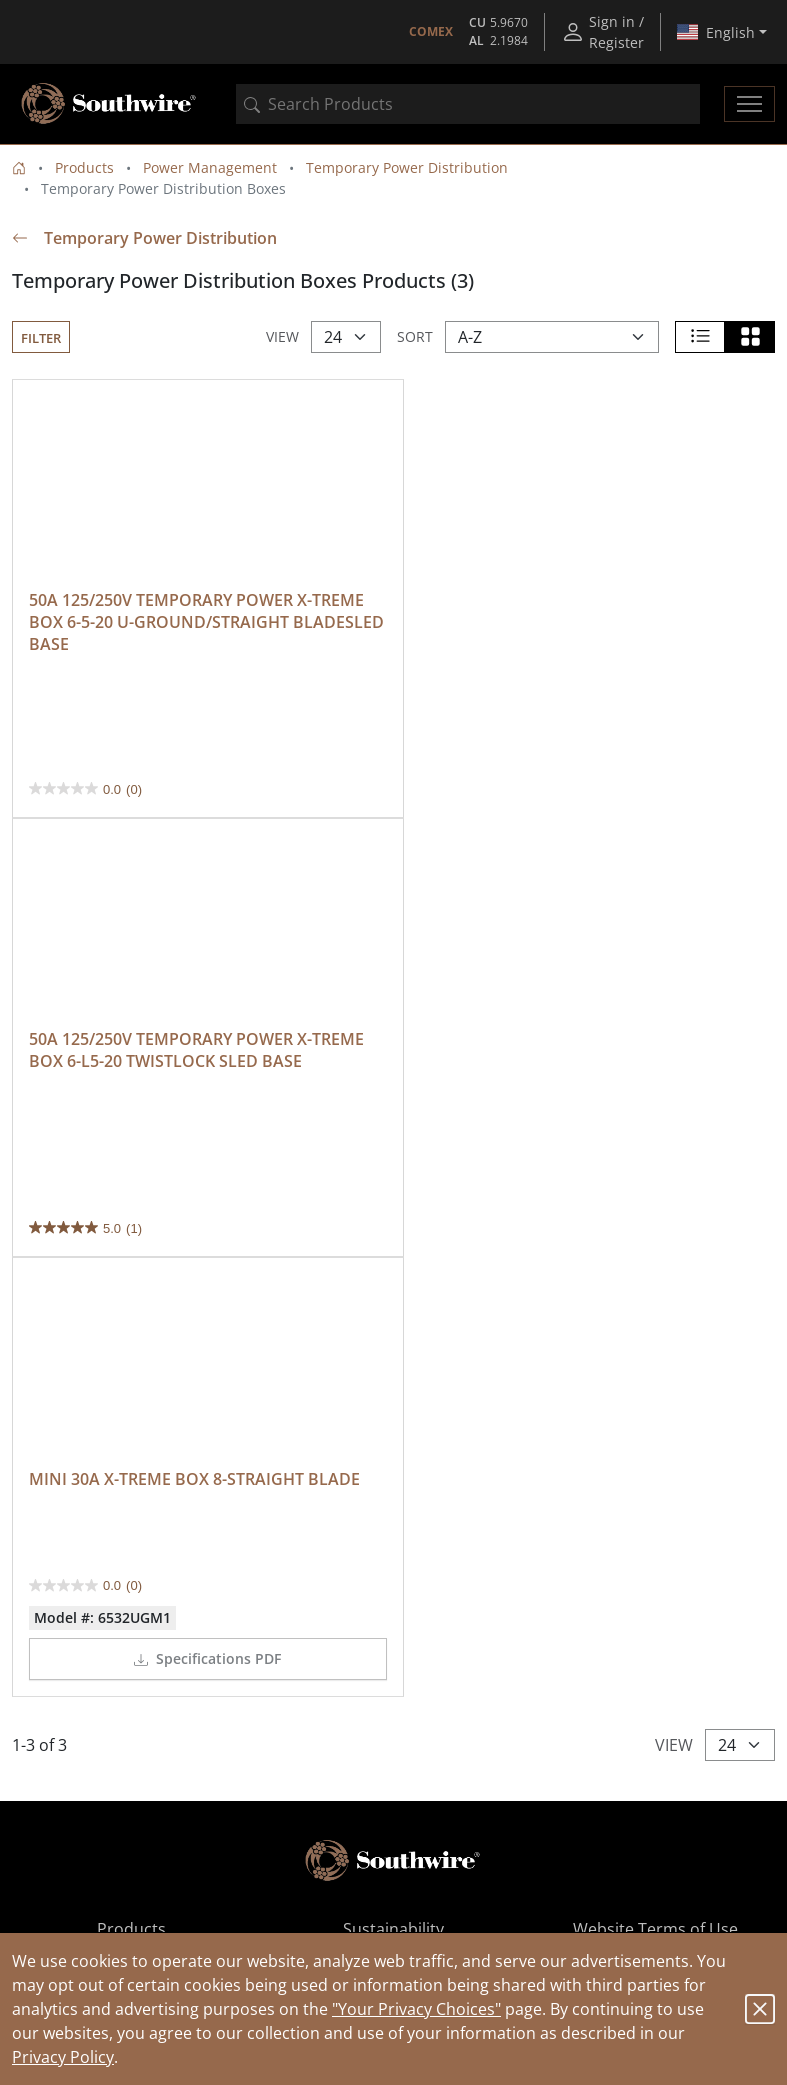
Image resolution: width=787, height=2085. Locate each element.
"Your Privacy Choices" (416, 2009)
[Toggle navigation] (749, 104)
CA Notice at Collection (655, 1553)
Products (84, 167)
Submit (698, 1710)
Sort (415, 336)
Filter (41, 338)
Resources (131, 1577)
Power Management (210, 167)
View (282, 336)
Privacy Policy (63, 2057)
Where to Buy (131, 1529)
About (131, 1601)
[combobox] (468, 104)
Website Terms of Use (655, 1505)
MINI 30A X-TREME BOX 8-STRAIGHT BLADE (194, 1030)
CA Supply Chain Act (656, 1601)
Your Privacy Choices (655, 1577)
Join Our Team (393, 1529)
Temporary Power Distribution (407, 167)
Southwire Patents (393, 1577)
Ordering (131, 1553)
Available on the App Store (240, 1781)
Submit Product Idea (131, 1625)
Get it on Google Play (546, 1781)
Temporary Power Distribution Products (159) (452, 1858)
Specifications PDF (202, 1209)
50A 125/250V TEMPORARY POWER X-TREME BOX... (452, 1888)
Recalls (393, 1601)
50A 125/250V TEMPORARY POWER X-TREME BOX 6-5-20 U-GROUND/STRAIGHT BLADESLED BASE (198, 618)
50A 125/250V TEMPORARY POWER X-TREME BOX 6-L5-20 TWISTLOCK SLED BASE (580, 607)
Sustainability (393, 1505)
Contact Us (393, 1553)
